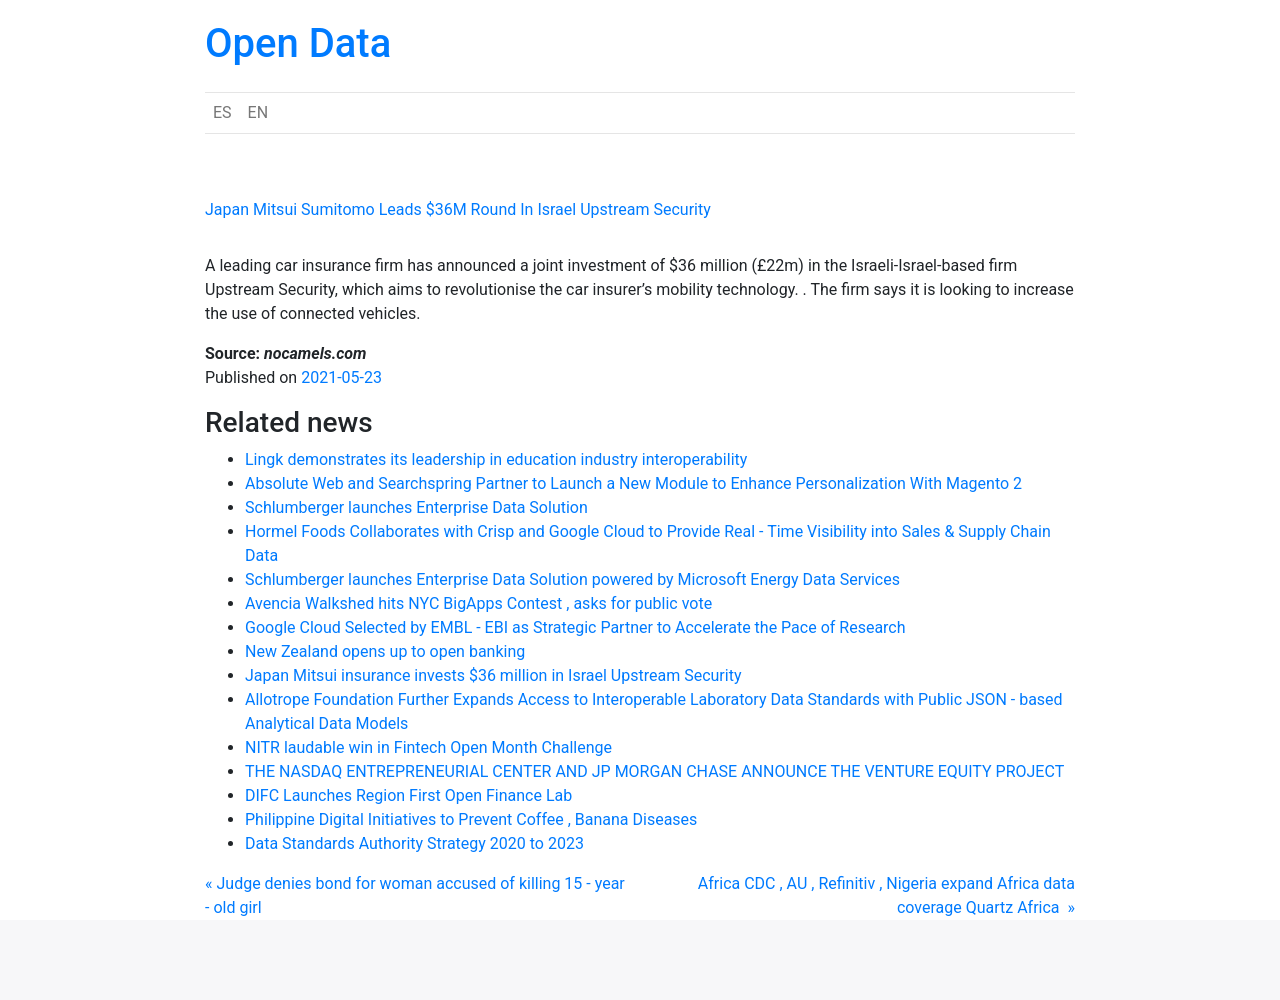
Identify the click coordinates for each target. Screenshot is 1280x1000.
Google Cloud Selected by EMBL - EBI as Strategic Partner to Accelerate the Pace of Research (575, 627)
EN (258, 112)
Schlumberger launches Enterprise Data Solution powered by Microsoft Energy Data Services (572, 579)
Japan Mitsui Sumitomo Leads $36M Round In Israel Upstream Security (458, 209)
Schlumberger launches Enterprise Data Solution (416, 507)
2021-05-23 (341, 377)
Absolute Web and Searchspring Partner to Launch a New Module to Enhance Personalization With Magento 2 (633, 483)
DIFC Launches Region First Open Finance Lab (408, 795)
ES (222, 112)
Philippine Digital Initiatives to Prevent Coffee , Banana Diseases (471, 819)
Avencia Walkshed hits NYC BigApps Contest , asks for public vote (478, 603)
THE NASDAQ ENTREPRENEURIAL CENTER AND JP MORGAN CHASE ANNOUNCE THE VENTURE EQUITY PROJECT (654, 771)
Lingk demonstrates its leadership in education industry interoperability (496, 459)
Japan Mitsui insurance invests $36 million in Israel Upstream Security (493, 675)
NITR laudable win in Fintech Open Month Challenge (428, 747)
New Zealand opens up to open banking (385, 651)
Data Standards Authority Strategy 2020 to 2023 (414, 843)
